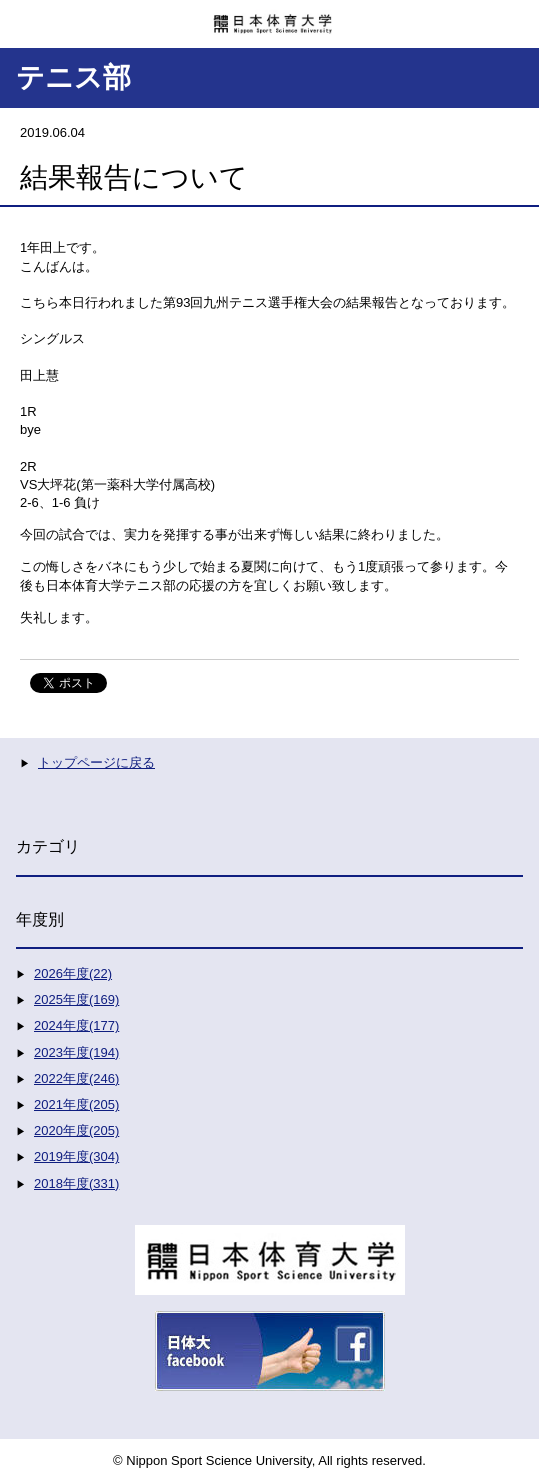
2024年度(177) (76, 1025)
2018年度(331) (76, 1183)
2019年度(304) (76, 1156)
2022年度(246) (76, 1078)
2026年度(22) (73, 973)
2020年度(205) (76, 1130)
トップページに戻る (96, 762)
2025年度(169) (76, 999)
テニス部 (73, 77)
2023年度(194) (76, 1052)
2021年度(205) (76, 1104)
